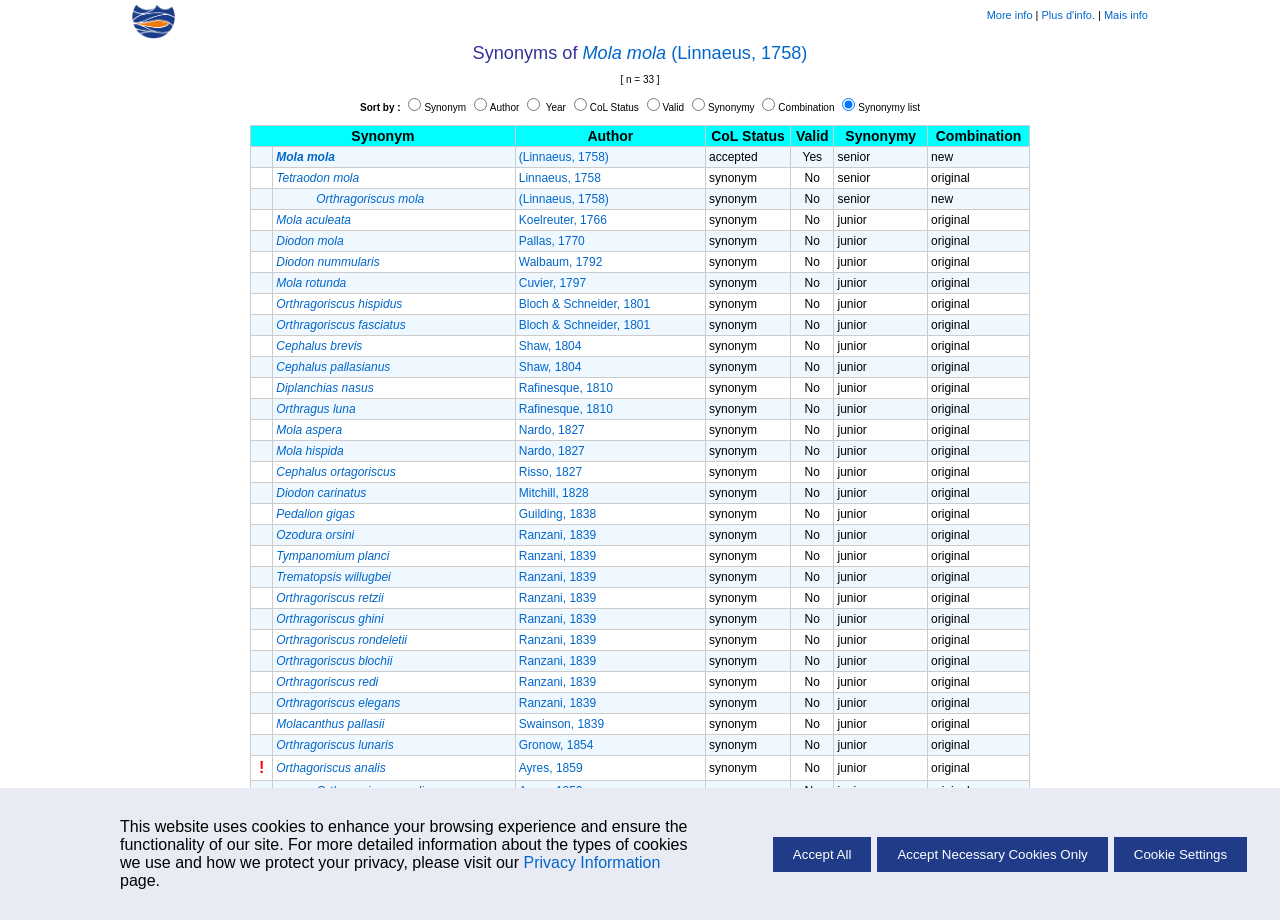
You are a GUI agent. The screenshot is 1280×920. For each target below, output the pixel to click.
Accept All (822, 854)
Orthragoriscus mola (370, 199)
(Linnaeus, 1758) (739, 53)
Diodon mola (309, 241)
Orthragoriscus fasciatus (340, 325)
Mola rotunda (311, 283)
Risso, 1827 (550, 472)
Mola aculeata (313, 220)
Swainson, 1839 (561, 724)
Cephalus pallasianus (333, 367)
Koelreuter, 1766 (563, 220)
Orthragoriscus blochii (334, 661)
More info (1010, 15)
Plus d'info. (1068, 15)
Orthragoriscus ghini (329, 619)
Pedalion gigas (315, 514)
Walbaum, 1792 (561, 262)
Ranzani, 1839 (557, 535)
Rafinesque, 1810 (566, 388)
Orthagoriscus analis (330, 768)
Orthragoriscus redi (327, 682)
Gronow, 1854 (556, 745)
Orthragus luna (315, 409)
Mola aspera (309, 430)
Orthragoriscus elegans (338, 703)
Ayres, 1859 (551, 768)
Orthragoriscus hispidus (339, 304)
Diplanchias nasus (324, 388)
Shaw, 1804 (550, 346)
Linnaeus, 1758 (560, 178)
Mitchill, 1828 (554, 493)
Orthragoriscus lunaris (334, 745)
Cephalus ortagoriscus (335, 472)
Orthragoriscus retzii (329, 598)
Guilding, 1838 (557, 514)
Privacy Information (591, 862)
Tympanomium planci (332, 556)
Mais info (1126, 15)
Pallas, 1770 (552, 241)
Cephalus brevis (319, 346)
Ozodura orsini (315, 535)
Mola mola (625, 53)
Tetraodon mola (317, 178)
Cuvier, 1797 (552, 283)
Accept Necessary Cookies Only (992, 854)
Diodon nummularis (327, 262)
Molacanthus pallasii (330, 724)
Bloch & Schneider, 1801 (584, 304)
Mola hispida (309, 451)
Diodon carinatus (321, 493)
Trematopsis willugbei (333, 577)
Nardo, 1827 (552, 430)
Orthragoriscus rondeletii (341, 640)
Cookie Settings (1180, 854)
